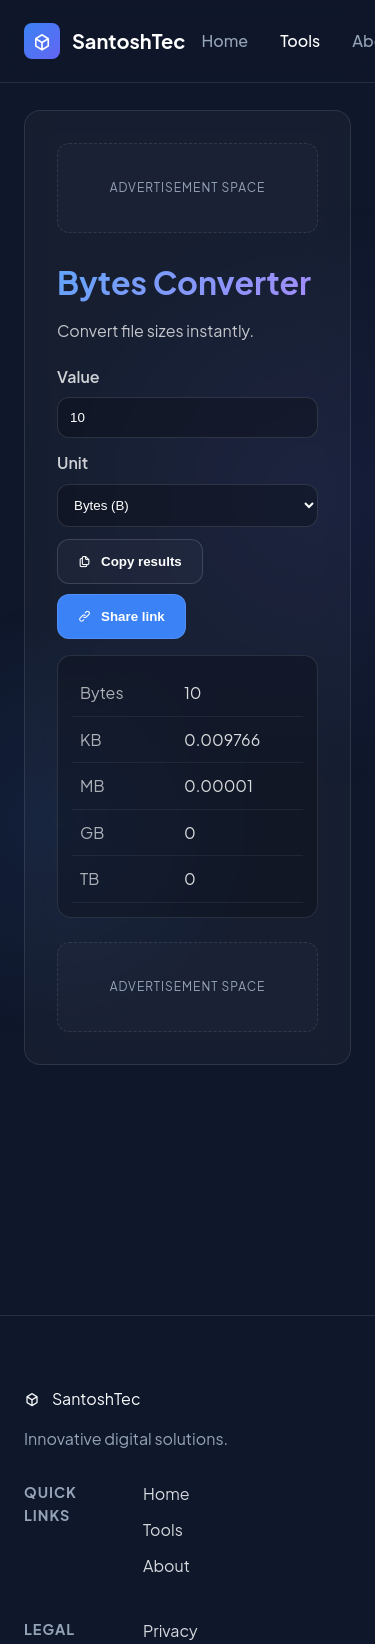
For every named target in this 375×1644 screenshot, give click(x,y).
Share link (121, 616)
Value (78, 376)
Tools (300, 40)
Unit (72, 462)
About (166, 1565)
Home (224, 40)
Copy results (130, 561)
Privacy (170, 1630)
